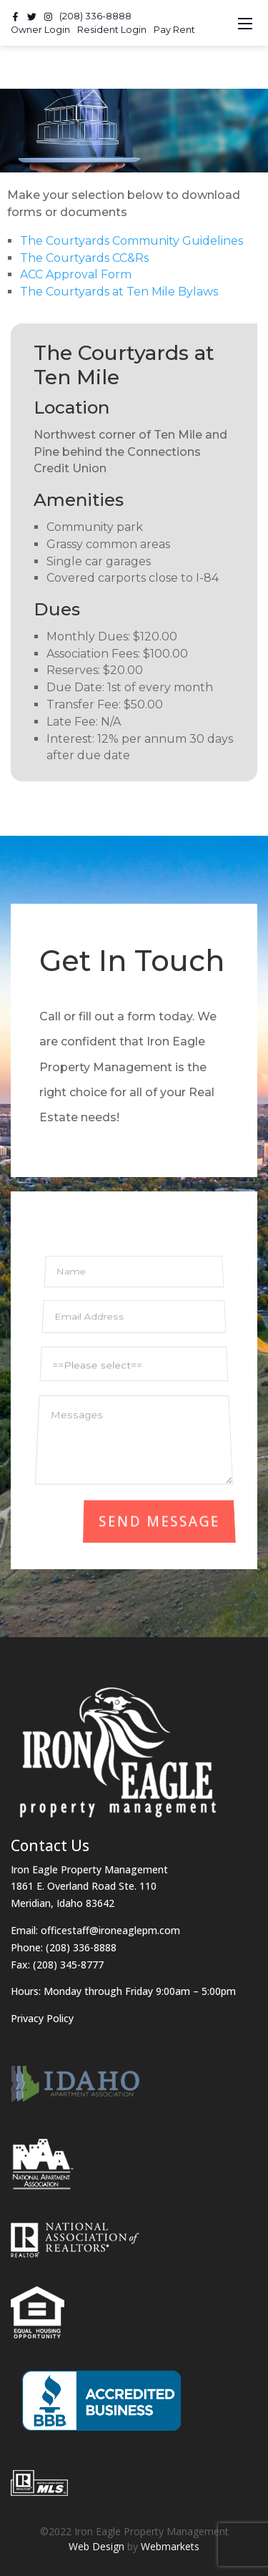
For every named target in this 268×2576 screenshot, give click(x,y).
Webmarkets (170, 2546)
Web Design (96, 2546)
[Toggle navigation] (245, 23)
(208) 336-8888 (95, 16)
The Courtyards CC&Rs (84, 258)
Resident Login (112, 29)
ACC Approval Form (75, 274)
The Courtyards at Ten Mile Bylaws (119, 291)
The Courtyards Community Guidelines (131, 241)
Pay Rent (174, 29)
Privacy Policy (42, 2018)
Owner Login (40, 29)
